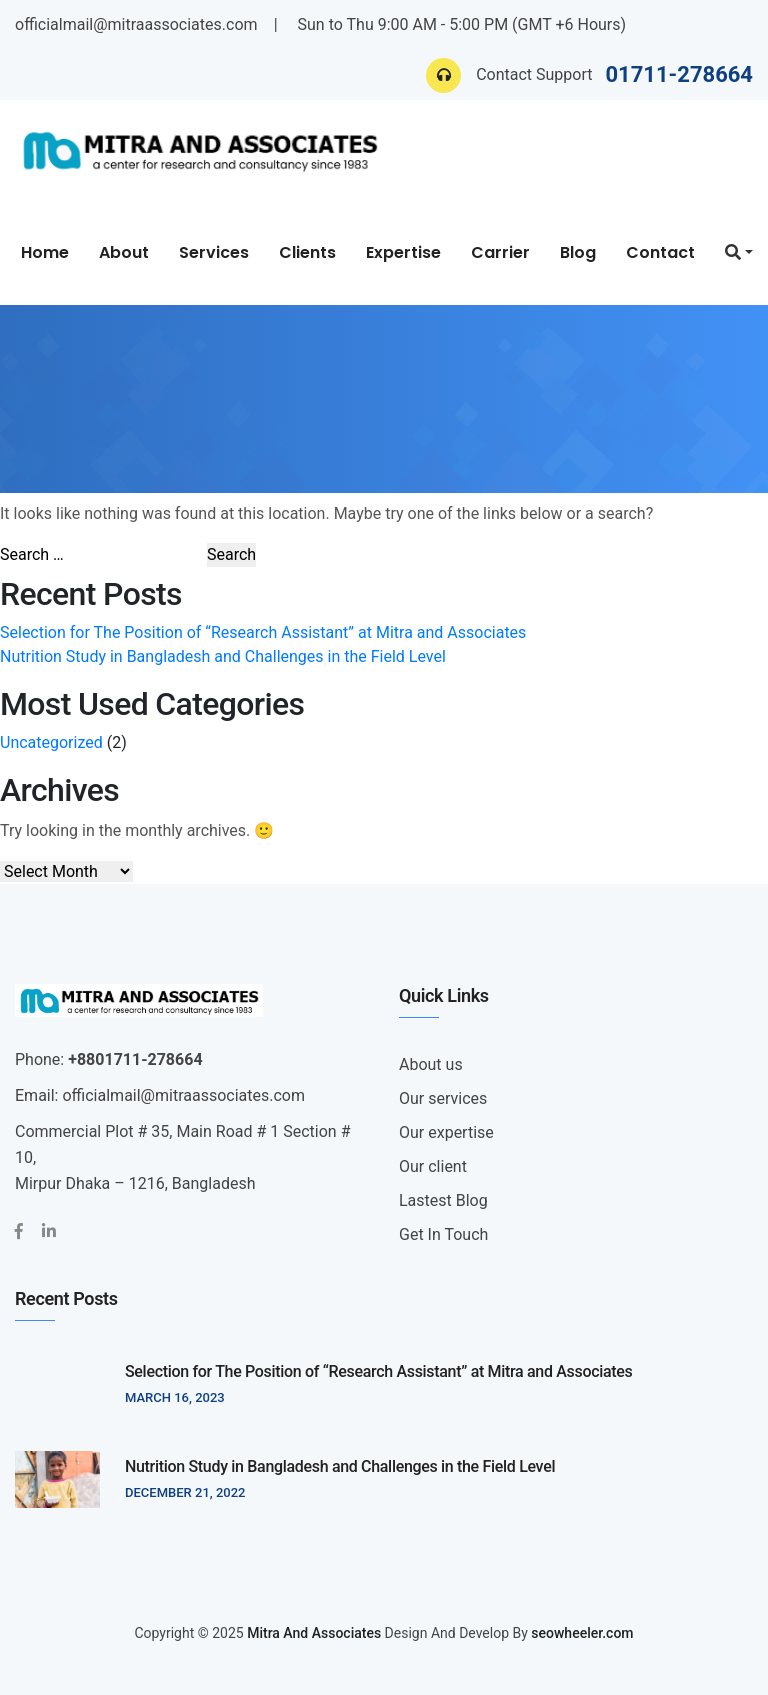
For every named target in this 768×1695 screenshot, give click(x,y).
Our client (433, 1166)
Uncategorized (51, 742)
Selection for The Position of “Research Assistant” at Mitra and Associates (263, 632)
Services (214, 252)
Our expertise (446, 1132)
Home (45, 252)
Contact (660, 252)
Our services (443, 1098)
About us (431, 1064)
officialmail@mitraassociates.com (136, 24)
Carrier (500, 252)
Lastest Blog (443, 1200)
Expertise (403, 252)
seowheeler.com (582, 1633)
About (124, 252)
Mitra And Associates (314, 1633)
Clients (307, 252)
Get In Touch (443, 1234)
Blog (578, 252)
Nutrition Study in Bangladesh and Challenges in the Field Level (223, 656)
